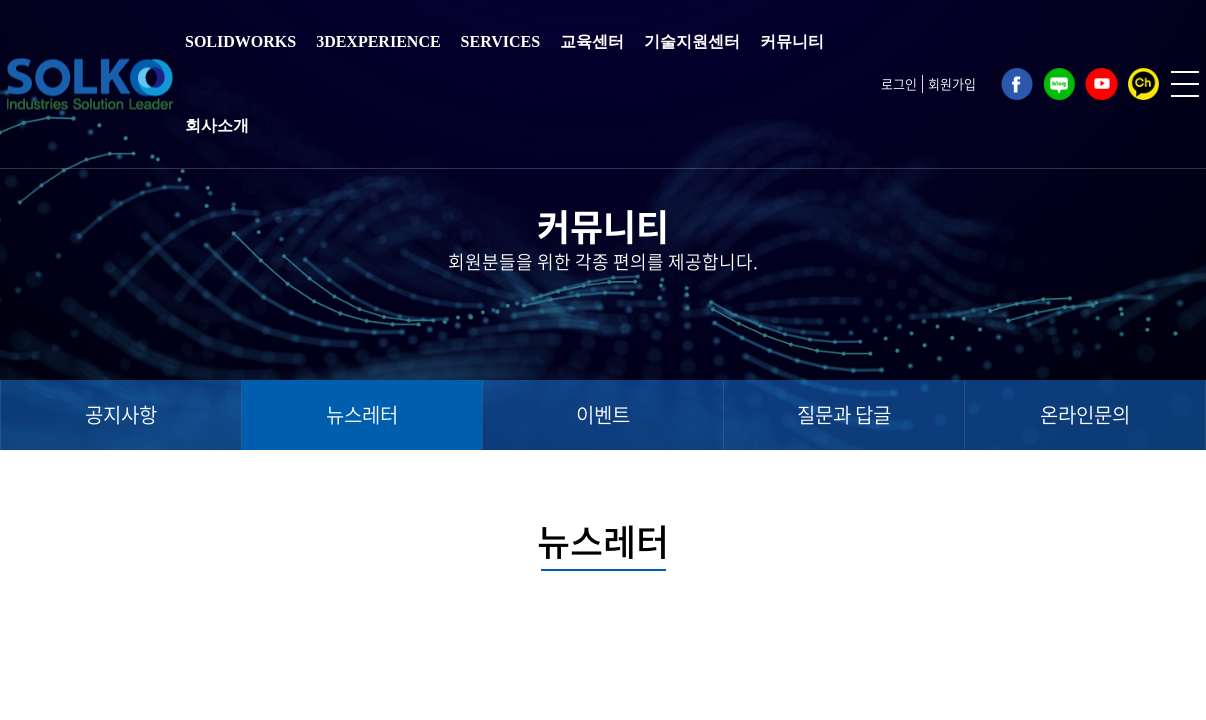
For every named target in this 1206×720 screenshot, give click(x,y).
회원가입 (952, 83)
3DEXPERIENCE (378, 41)
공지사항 (121, 414)
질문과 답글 (844, 414)
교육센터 (592, 41)
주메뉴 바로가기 (0, 0)
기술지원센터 (692, 41)
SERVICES (500, 41)
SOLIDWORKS (240, 41)
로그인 (899, 83)
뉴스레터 (362, 414)
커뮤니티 (792, 41)
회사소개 (217, 125)
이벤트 (603, 414)
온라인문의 (1085, 414)
